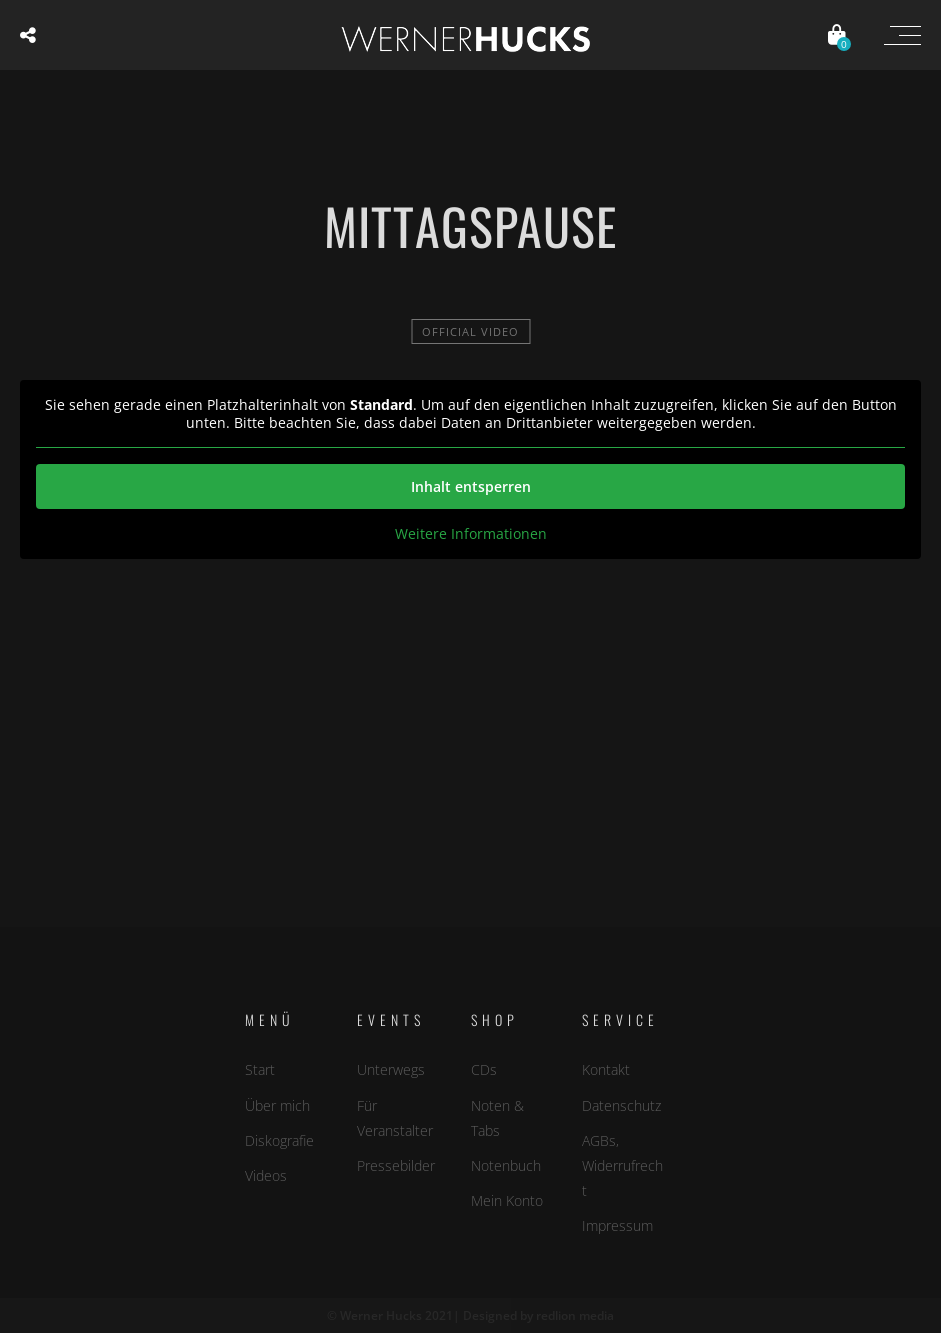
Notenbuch (506, 1165)
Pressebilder (396, 1165)
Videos (266, 1175)
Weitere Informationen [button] (471, 534)
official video (470, 331)
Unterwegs (391, 1069)
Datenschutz (621, 1104)
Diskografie (279, 1139)
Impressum (617, 1225)
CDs (484, 1069)
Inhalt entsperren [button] (471, 486)
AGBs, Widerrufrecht (622, 1164)
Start (260, 1069)
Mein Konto (507, 1200)
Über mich (277, 1104)
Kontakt (606, 1069)
